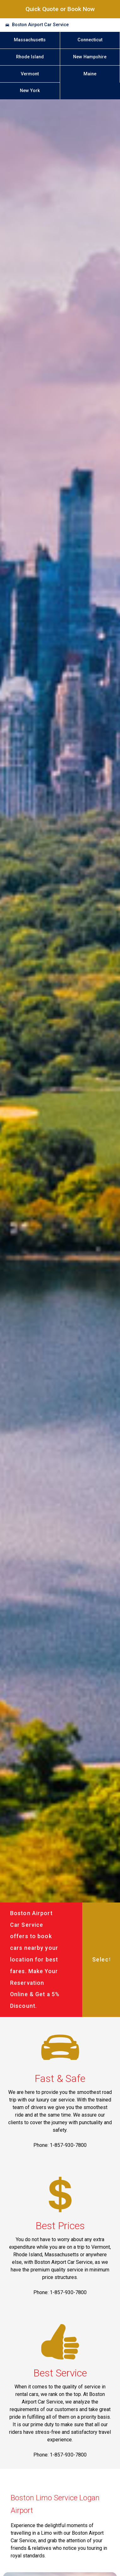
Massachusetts (30, 40)
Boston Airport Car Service (40, 24)
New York (30, 90)
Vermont (30, 74)
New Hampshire (89, 57)
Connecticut (89, 40)
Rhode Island (30, 57)
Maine (89, 74)
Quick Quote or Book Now (60, 9)
